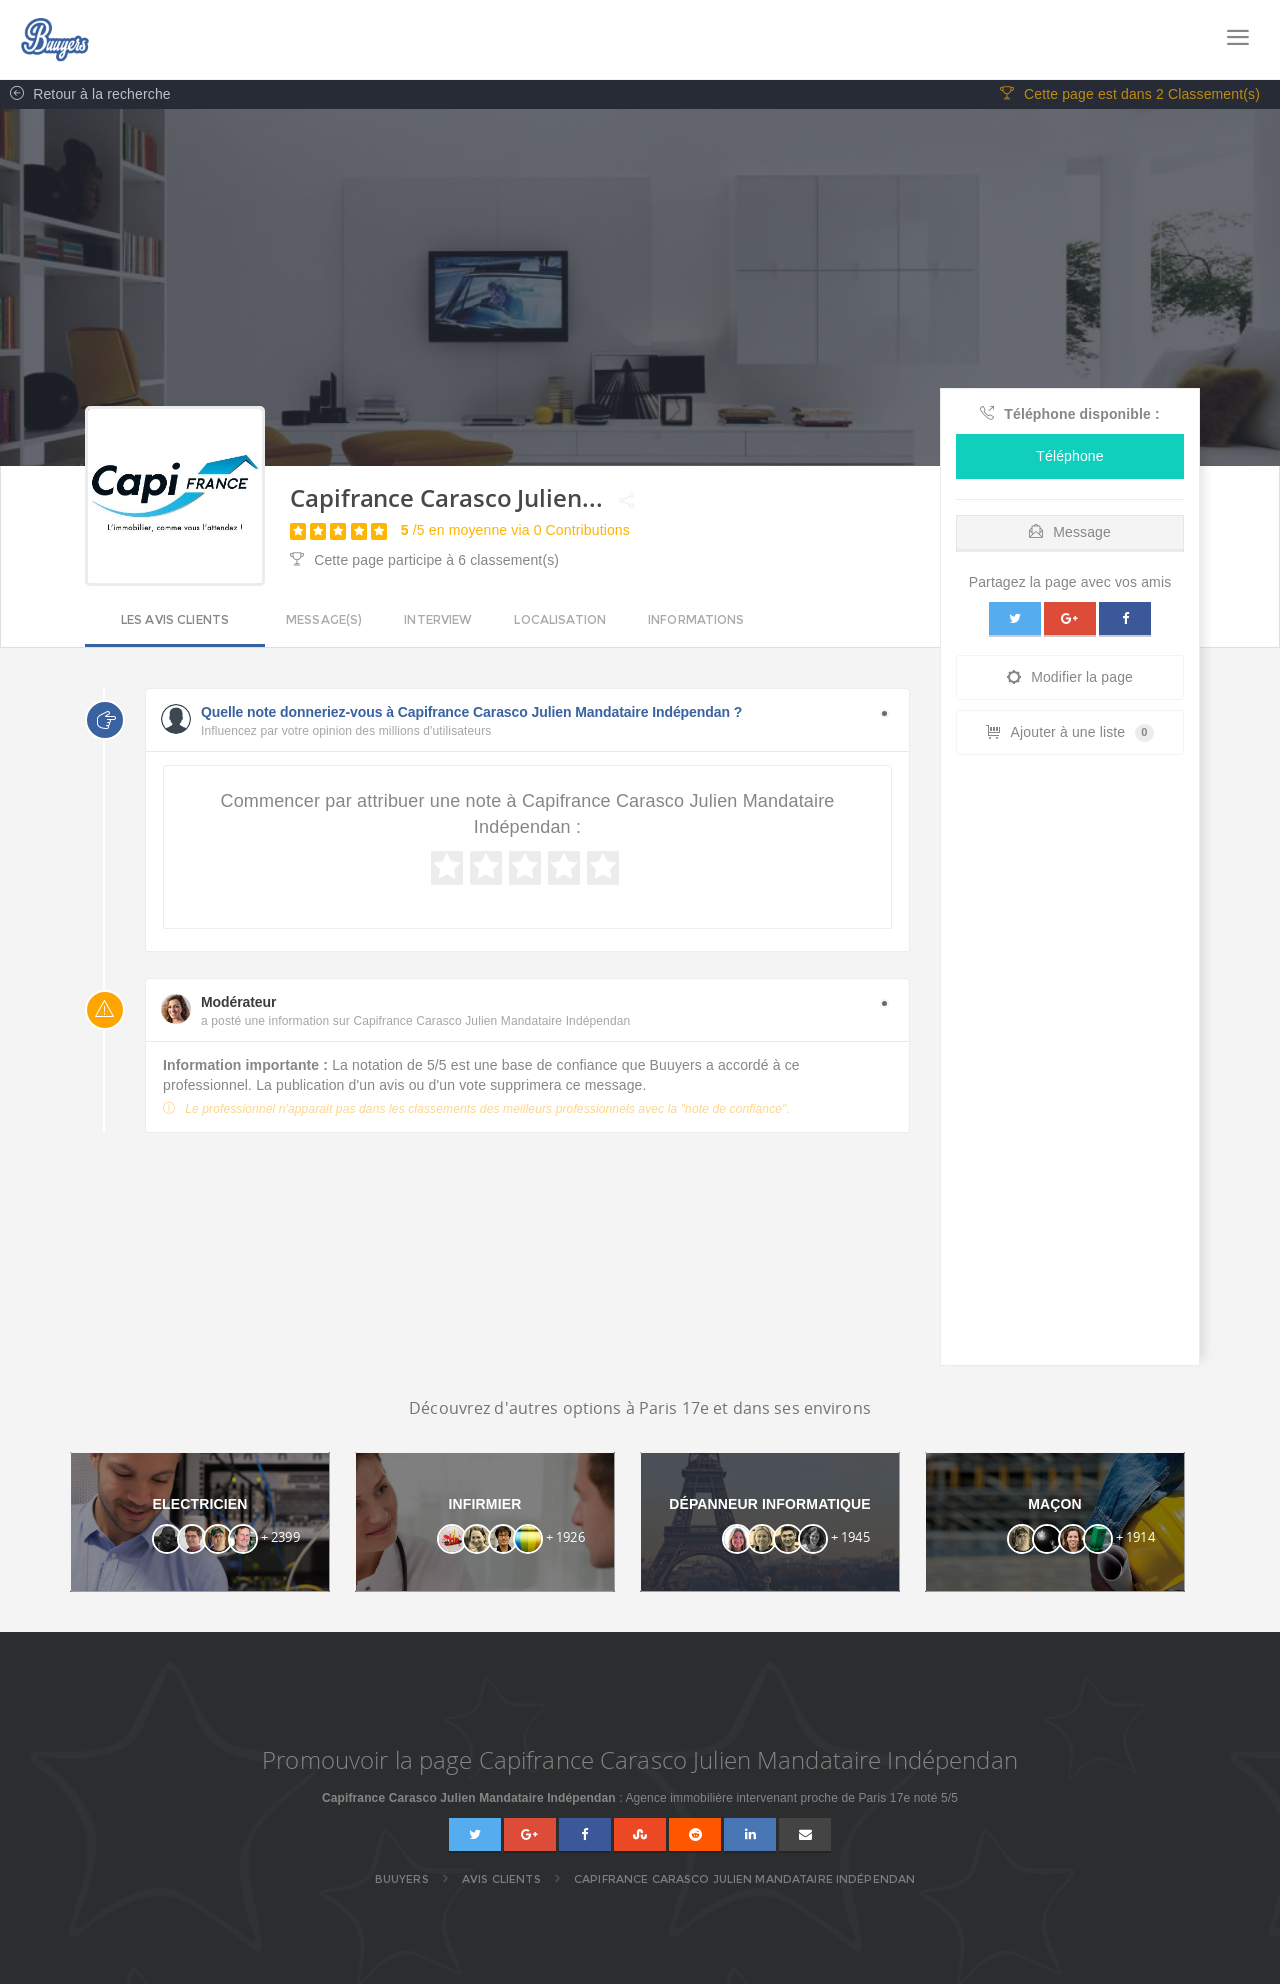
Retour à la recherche (85, 95)
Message (1070, 533)
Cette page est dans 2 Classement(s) (1130, 95)
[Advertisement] (1070, 1066)
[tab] (1070, 528)
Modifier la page (1070, 678)
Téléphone (1069, 457)
